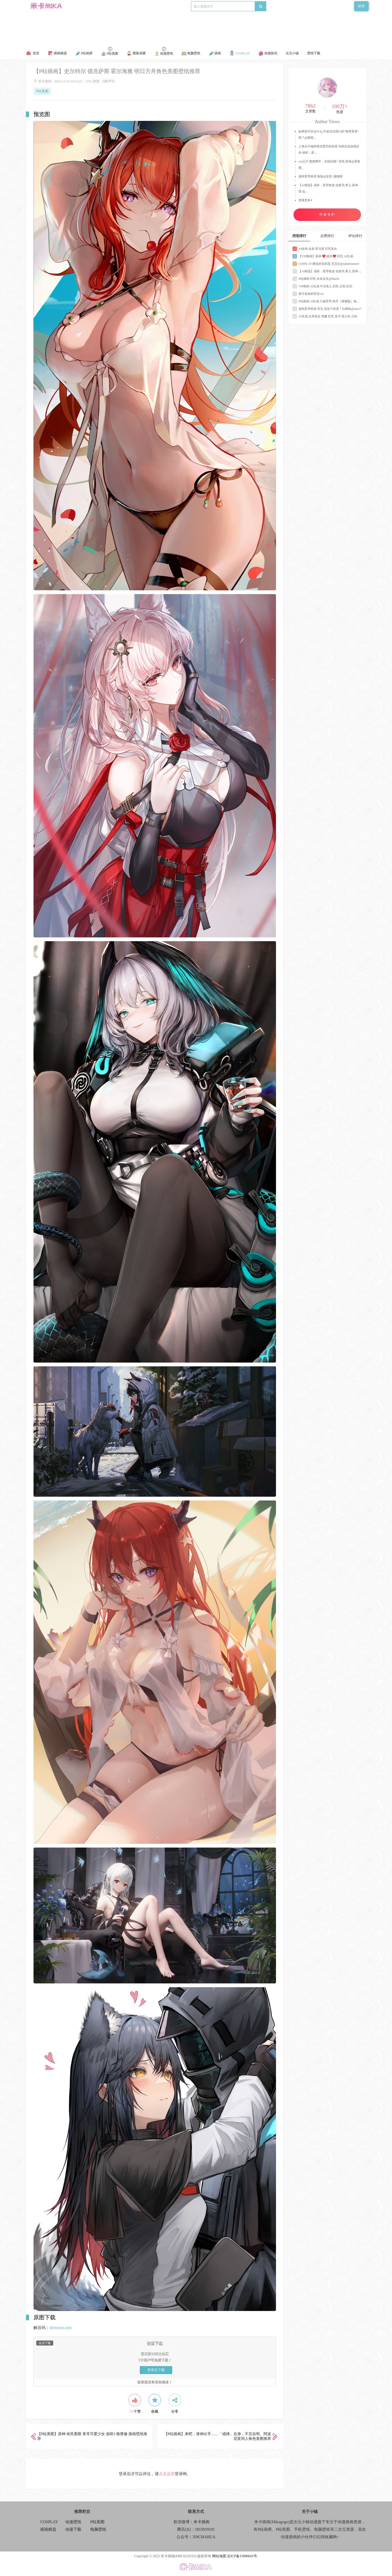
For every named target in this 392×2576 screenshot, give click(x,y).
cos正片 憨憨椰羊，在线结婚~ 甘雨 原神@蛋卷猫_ (329, 164)
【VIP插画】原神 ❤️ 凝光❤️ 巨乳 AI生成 (322, 256)
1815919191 (205, 2529)
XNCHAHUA (204, 2537)
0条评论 (108, 81)
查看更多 (305, 200)
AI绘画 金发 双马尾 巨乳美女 (314, 248)
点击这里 (167, 2474)
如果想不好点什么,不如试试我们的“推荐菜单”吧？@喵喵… (328, 134)
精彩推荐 (81, 6)
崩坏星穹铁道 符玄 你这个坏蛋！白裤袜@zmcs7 (327, 309)
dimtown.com (61, 2328)
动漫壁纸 (73, 2522)
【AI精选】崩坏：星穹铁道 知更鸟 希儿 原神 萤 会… (328, 188)
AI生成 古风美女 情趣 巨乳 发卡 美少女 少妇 (324, 316)
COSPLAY (99, 6)
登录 (361, 6)
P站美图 (132, 6)
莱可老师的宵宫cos (308, 294)
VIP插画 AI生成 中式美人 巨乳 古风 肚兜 (322, 286)
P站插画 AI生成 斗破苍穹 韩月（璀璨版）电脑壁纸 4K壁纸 (334, 301)
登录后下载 (156, 2370)
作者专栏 (327, 214)
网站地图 (219, 2556)
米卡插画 (44, 81)
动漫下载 (148, 6)
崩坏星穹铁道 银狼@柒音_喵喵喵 (320, 176)
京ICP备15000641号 (242, 2556)
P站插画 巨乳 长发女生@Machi (315, 279)
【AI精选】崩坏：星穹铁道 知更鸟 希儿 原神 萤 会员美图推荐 (336, 271)
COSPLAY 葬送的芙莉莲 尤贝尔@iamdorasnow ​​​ (326, 264)
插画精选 (48, 2529)
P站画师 (116, 6)
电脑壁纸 (98, 2529)
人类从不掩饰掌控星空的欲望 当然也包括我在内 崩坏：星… (328, 149)
